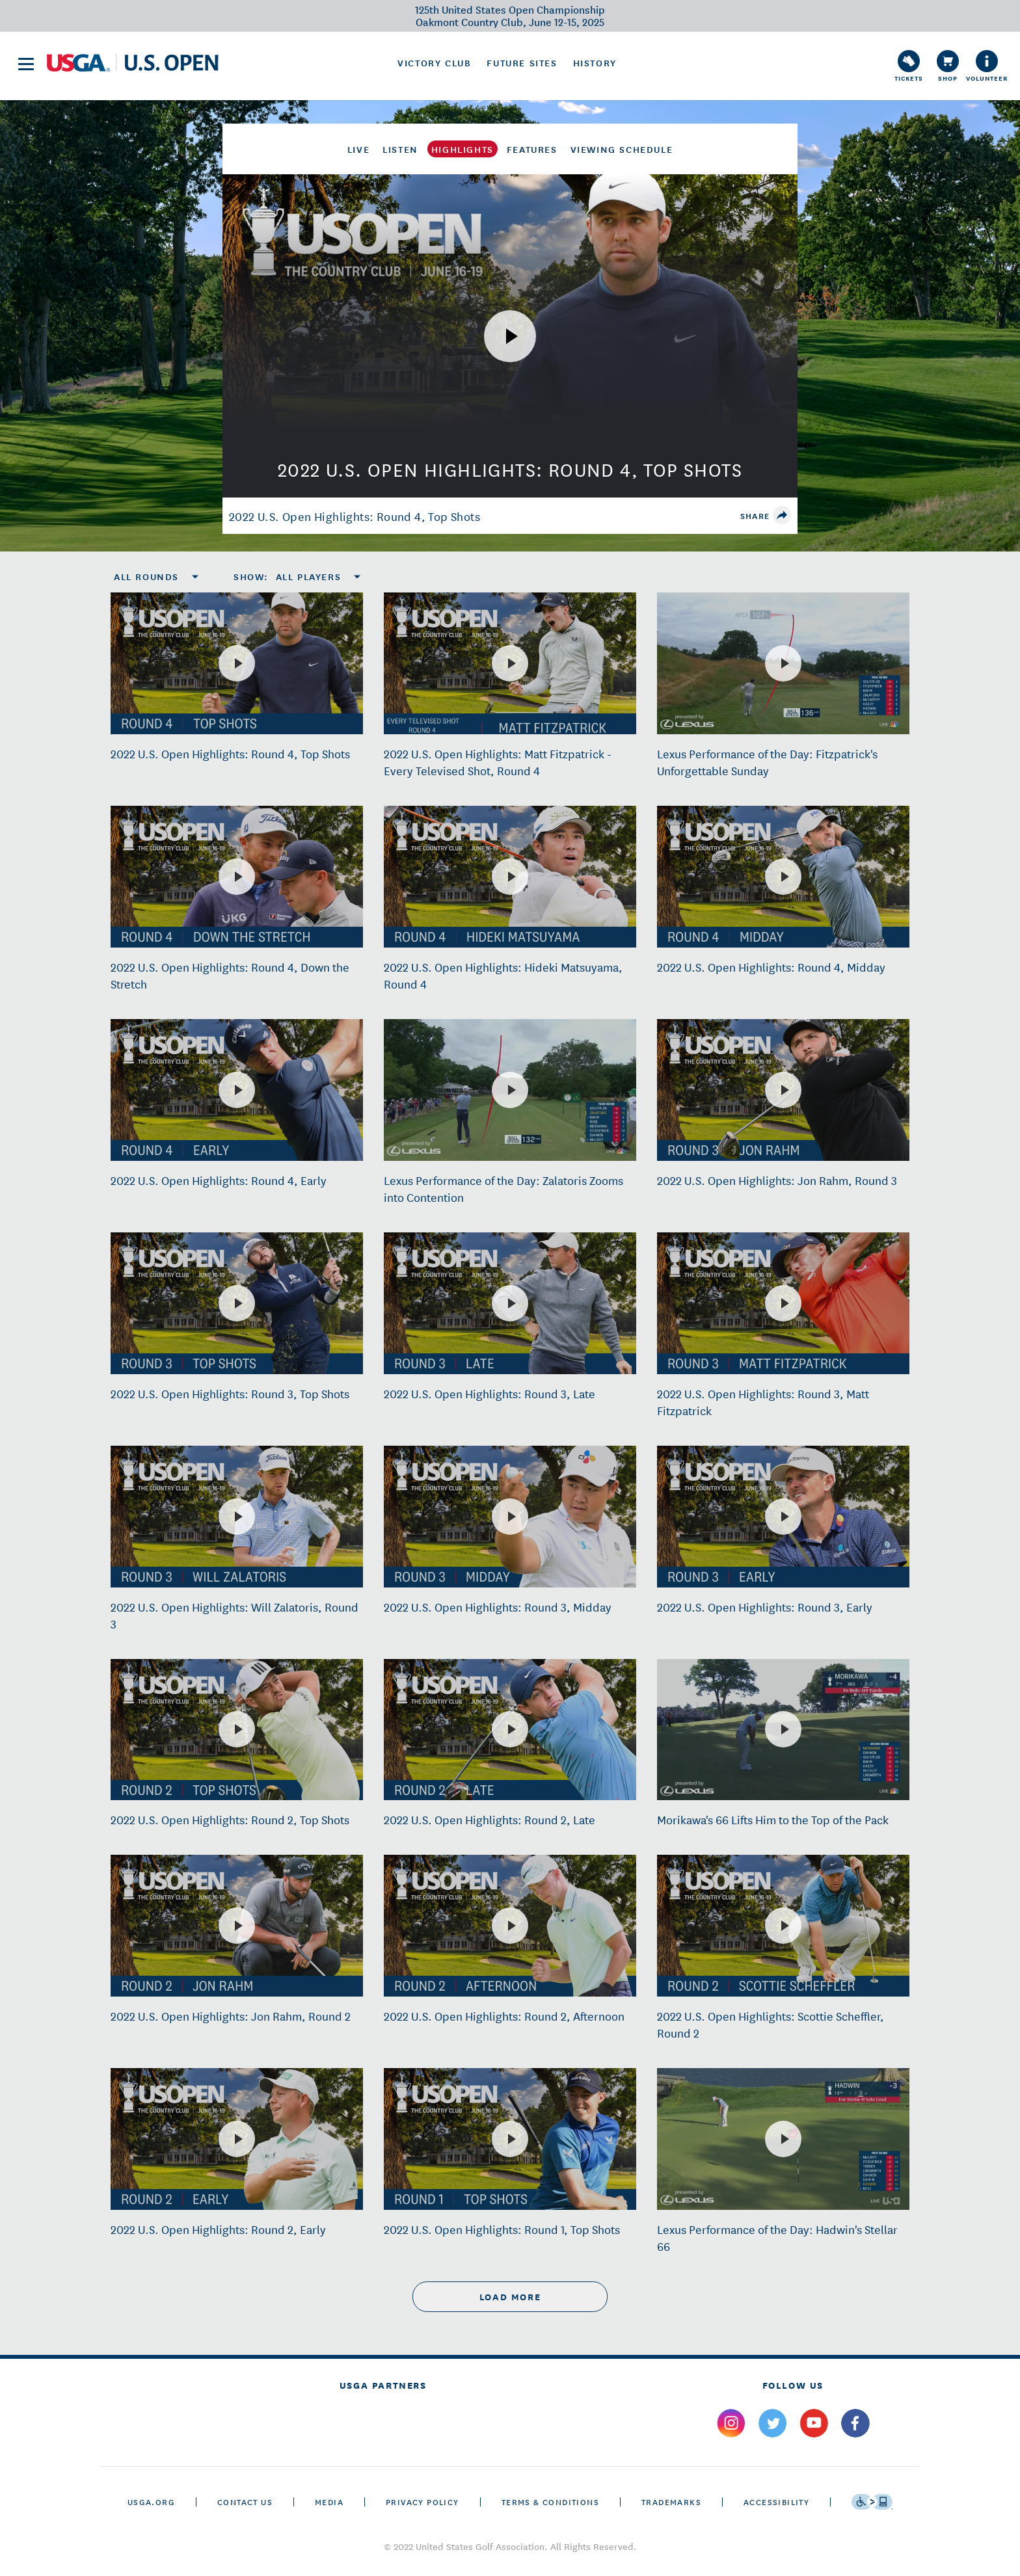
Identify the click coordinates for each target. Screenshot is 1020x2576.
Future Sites (522, 62)
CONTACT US (245, 2501)
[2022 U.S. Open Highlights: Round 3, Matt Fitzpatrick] (783, 1303)
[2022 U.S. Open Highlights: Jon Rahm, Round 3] (783, 1090)
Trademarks (671, 2501)
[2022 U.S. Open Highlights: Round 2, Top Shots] (237, 1729)
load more (510, 2297)
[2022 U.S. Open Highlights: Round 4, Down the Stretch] (237, 876)
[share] (782, 515)
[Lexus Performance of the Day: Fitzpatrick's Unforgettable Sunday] (783, 663)
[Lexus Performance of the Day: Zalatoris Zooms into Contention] (510, 1090)
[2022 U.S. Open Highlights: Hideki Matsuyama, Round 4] (510, 876)
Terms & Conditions (550, 2501)
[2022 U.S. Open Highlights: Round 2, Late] (510, 1729)
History (595, 62)
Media (329, 2501)
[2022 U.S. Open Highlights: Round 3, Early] (783, 1516)
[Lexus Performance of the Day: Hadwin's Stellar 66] (783, 2139)
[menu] (26, 64)
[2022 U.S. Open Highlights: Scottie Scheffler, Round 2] (783, 1925)
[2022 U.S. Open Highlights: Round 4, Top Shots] (237, 663)
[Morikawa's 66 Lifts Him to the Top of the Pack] (783, 1729)
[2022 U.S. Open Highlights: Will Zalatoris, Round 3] (237, 1516)
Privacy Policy (422, 2501)
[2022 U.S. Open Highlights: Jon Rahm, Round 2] (237, 1925)
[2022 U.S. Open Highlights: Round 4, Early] (237, 1090)
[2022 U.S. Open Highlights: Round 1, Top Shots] (510, 2139)
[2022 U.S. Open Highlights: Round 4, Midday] (783, 876)
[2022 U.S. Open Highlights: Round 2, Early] (237, 2139)
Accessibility (776, 2501)
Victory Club (434, 62)
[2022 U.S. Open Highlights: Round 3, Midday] (510, 1516)
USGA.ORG (151, 2501)
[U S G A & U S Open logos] (133, 63)
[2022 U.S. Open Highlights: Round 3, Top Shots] (237, 1303)
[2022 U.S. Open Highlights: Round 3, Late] (510, 1303)
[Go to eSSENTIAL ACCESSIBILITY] (872, 2502)
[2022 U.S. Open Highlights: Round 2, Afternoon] (510, 1925)
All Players (309, 576)
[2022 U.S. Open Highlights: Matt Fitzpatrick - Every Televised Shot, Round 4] (510, 663)
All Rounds (146, 576)
